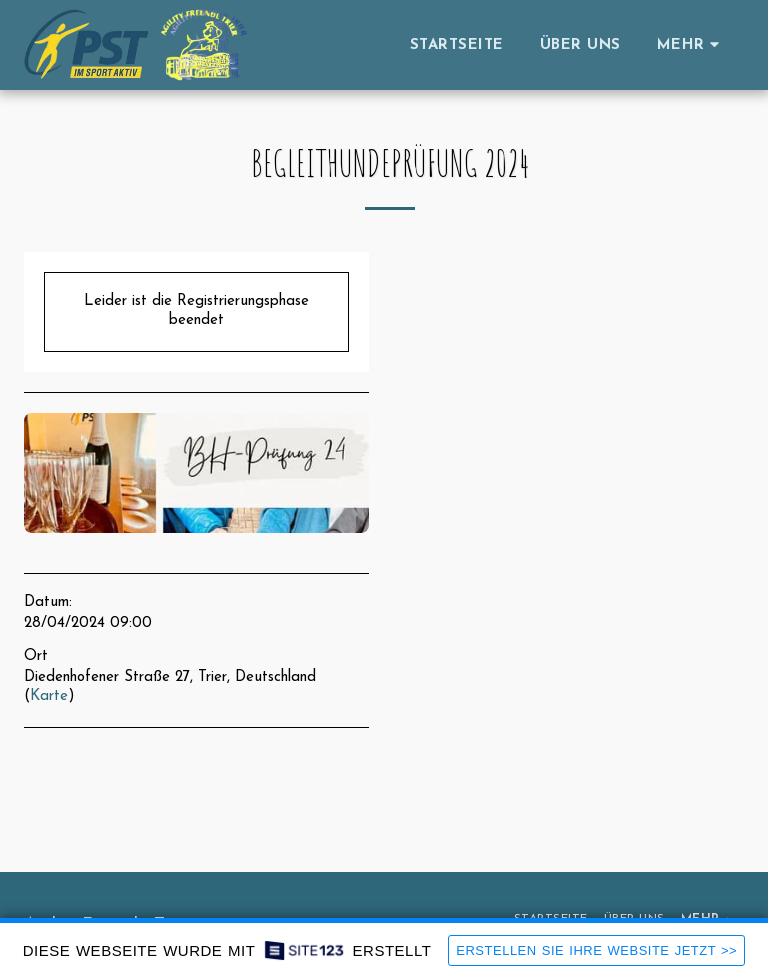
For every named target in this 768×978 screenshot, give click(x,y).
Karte (49, 696)
